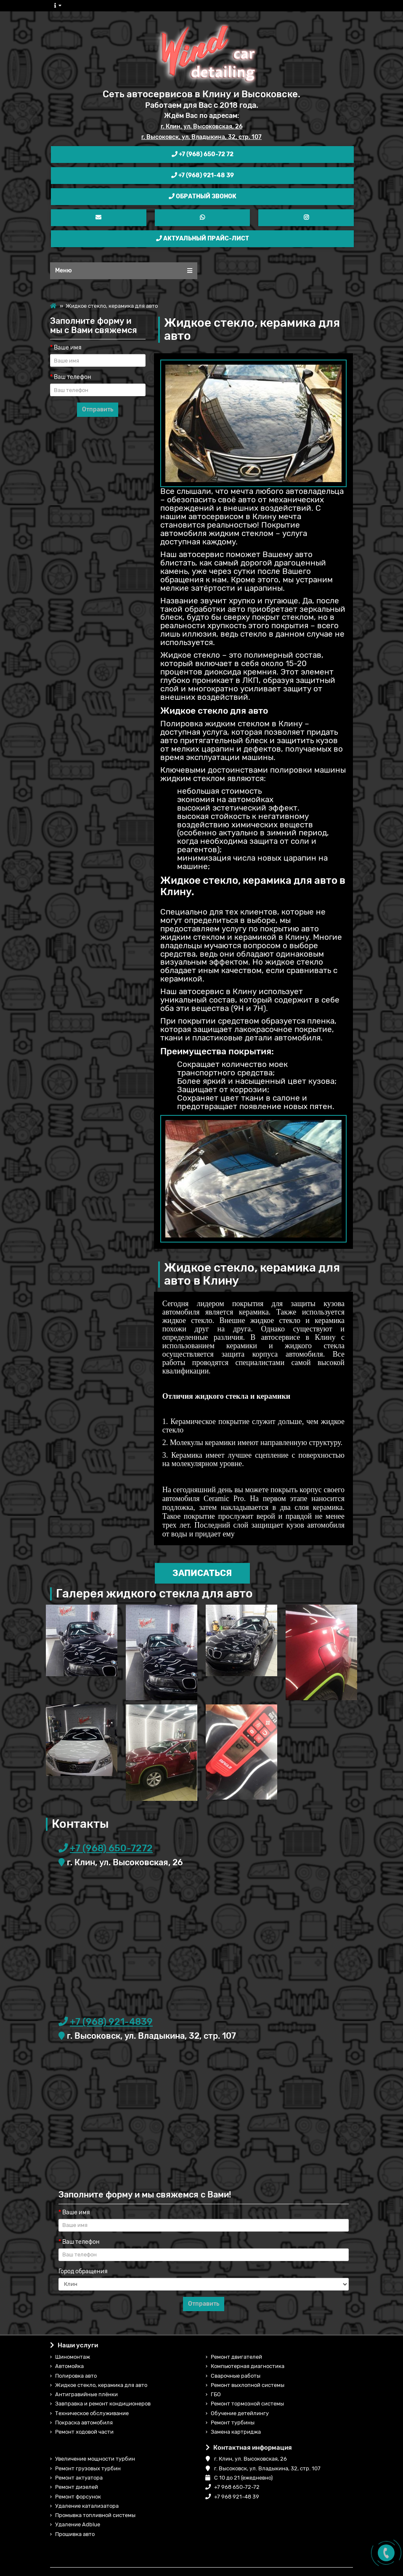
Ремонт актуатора (79, 2478)
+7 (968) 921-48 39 (202, 175)
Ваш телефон (72, 377)
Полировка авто (76, 2376)
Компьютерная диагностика (247, 2366)
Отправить (97, 409)
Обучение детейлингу (240, 2413)
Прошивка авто (75, 2534)
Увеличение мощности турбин (95, 2459)
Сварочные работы (235, 2376)
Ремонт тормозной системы (247, 2403)
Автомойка (69, 2366)
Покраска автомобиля (84, 2422)
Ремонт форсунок (78, 2496)
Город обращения (83, 2271)
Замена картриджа (236, 2432)
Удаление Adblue (77, 2524)
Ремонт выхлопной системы (247, 2385)
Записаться (202, 1573)
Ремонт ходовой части (84, 2432)
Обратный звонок (202, 196)
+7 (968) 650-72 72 (202, 154)
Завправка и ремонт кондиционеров (103, 2403)
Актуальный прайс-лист (202, 238)
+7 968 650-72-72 (233, 2487)
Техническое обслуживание (92, 2413)
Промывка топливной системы (95, 2515)
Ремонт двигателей (236, 2357)
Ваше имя (68, 347)
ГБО (216, 2394)
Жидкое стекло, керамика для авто (101, 2385)
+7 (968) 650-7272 (111, 1848)
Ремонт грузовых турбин (88, 2468)
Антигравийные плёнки (86, 2394)
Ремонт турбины (233, 2422)
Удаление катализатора (87, 2506)
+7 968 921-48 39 (232, 2496)
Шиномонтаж (72, 2357)
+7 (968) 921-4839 (111, 2021)
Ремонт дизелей (76, 2487)
